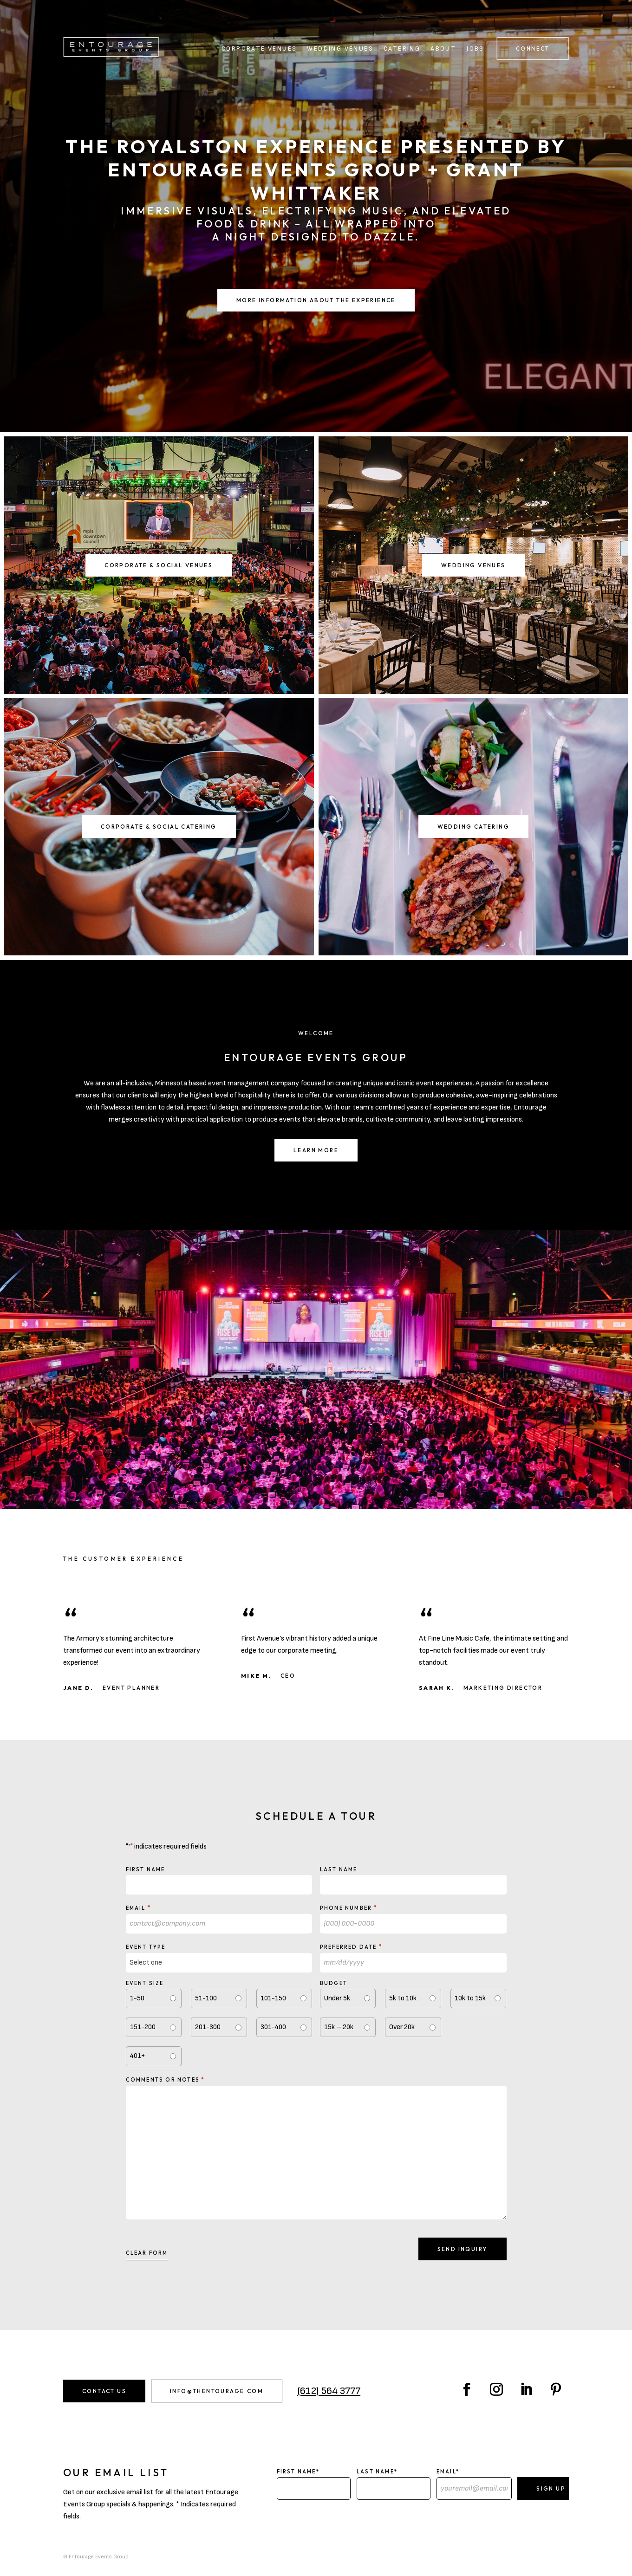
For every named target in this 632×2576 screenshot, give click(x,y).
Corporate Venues (259, 48)
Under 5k (337, 1998)
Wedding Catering (473, 826)
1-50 (137, 1998)
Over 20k (402, 2027)
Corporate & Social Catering (159, 826)
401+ (137, 2055)
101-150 (273, 1998)
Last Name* (377, 2471)
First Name (145, 1869)
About (443, 48)
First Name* (298, 2471)
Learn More (316, 1150)
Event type (146, 1947)
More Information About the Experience (316, 300)
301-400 (273, 2027)
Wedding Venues (340, 48)
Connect (533, 48)
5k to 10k (403, 1998)
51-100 (206, 1998)
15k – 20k (338, 2027)
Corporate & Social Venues (158, 565)
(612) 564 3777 (328, 2391)
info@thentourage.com (216, 2391)
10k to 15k (470, 1998)
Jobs (475, 48)
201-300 (208, 2027)
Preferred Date (351, 1946)
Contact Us (104, 2391)
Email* (448, 2471)
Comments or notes (165, 2079)
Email (138, 1907)
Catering (402, 48)
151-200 (143, 2027)
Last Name (339, 1869)
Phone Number (349, 1907)
